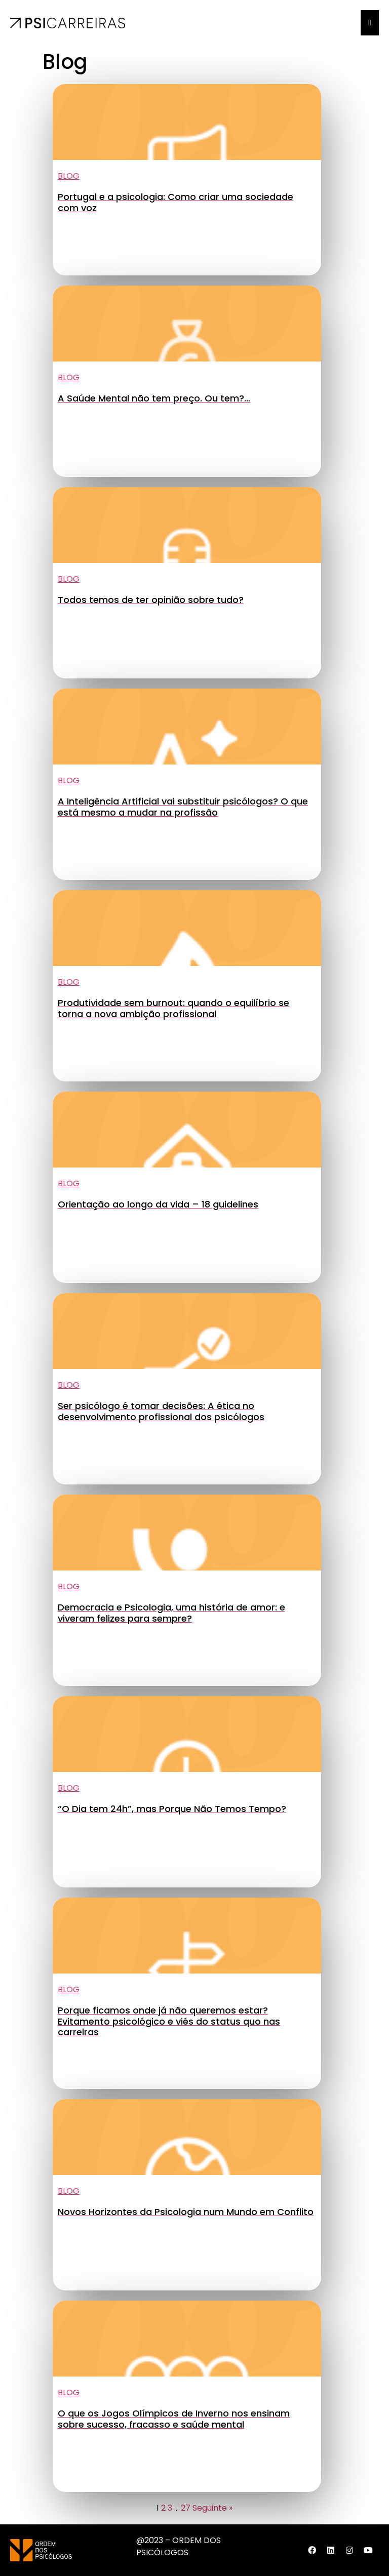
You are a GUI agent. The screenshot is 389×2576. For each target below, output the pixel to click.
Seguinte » (212, 2508)
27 (185, 2508)
